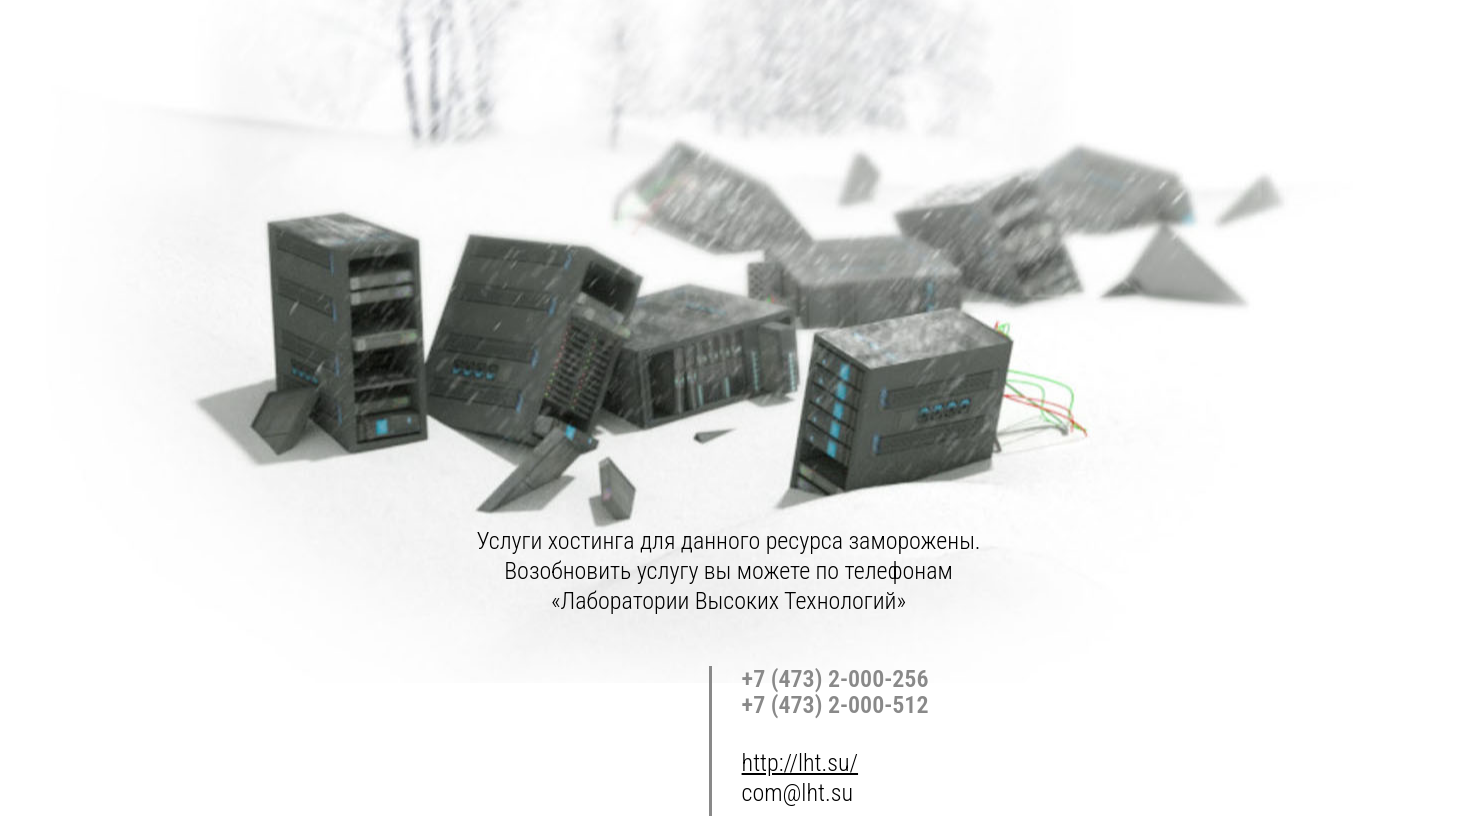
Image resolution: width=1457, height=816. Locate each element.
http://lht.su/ (800, 763)
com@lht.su (797, 793)
